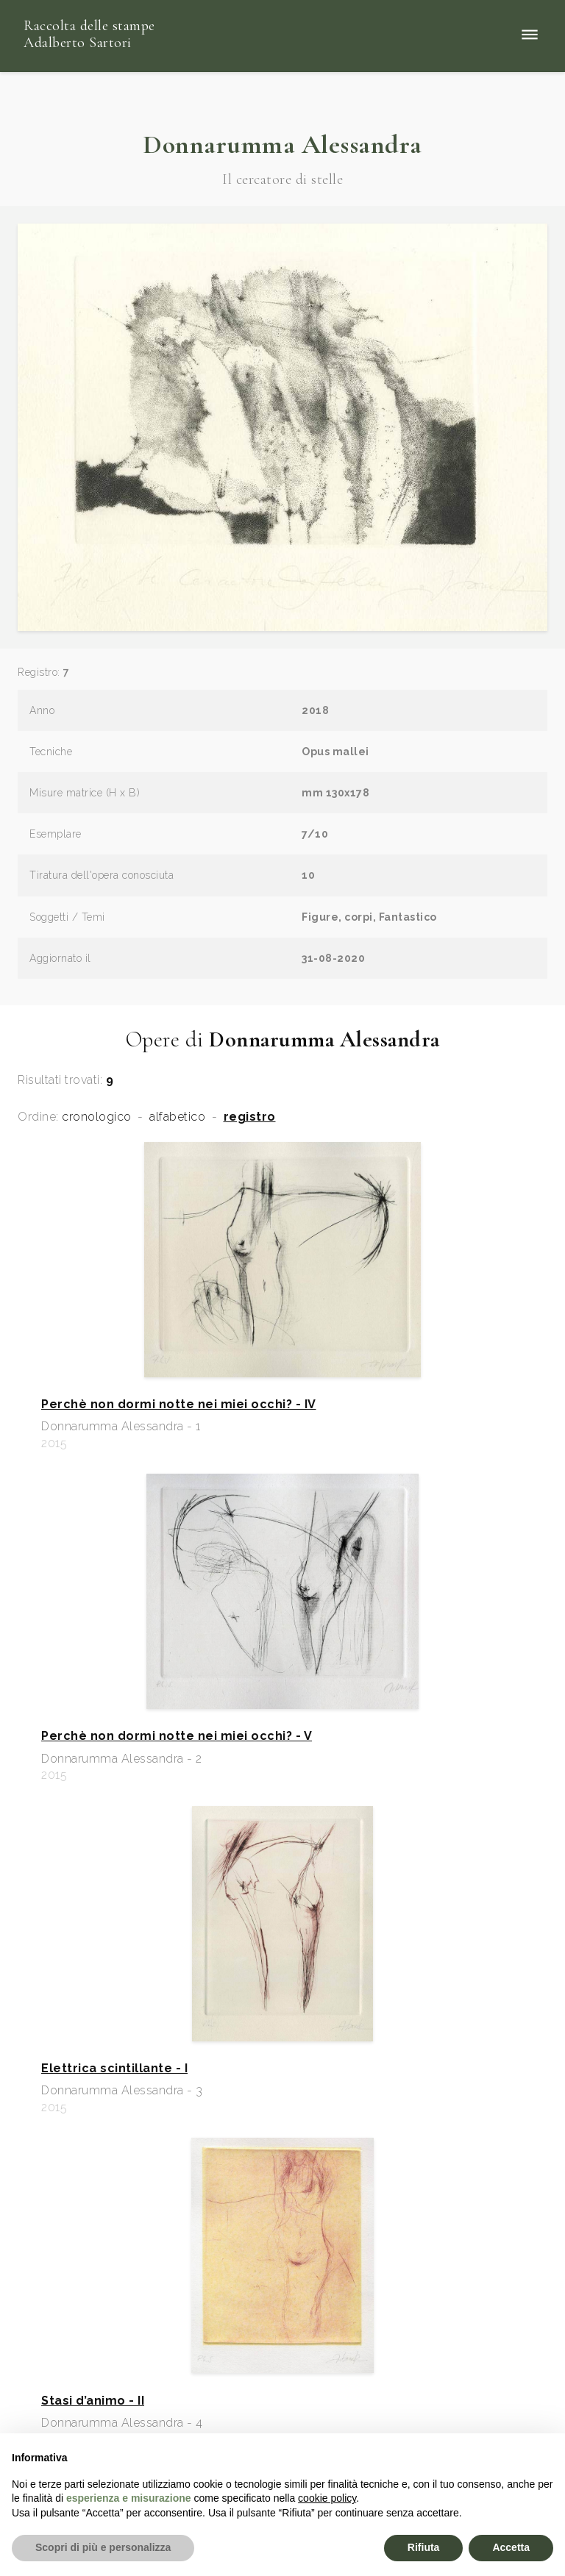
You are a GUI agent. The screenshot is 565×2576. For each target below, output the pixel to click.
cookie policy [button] (327, 2498)
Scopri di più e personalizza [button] (103, 2547)
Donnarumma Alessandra (282, 144)
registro (250, 1117)
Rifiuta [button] (424, 2547)
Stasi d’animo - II (92, 2401)
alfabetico (177, 1117)
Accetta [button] (511, 2547)
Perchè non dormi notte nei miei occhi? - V (176, 1736)
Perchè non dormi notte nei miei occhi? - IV (178, 1404)
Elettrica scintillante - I (114, 2068)
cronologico (97, 1117)
